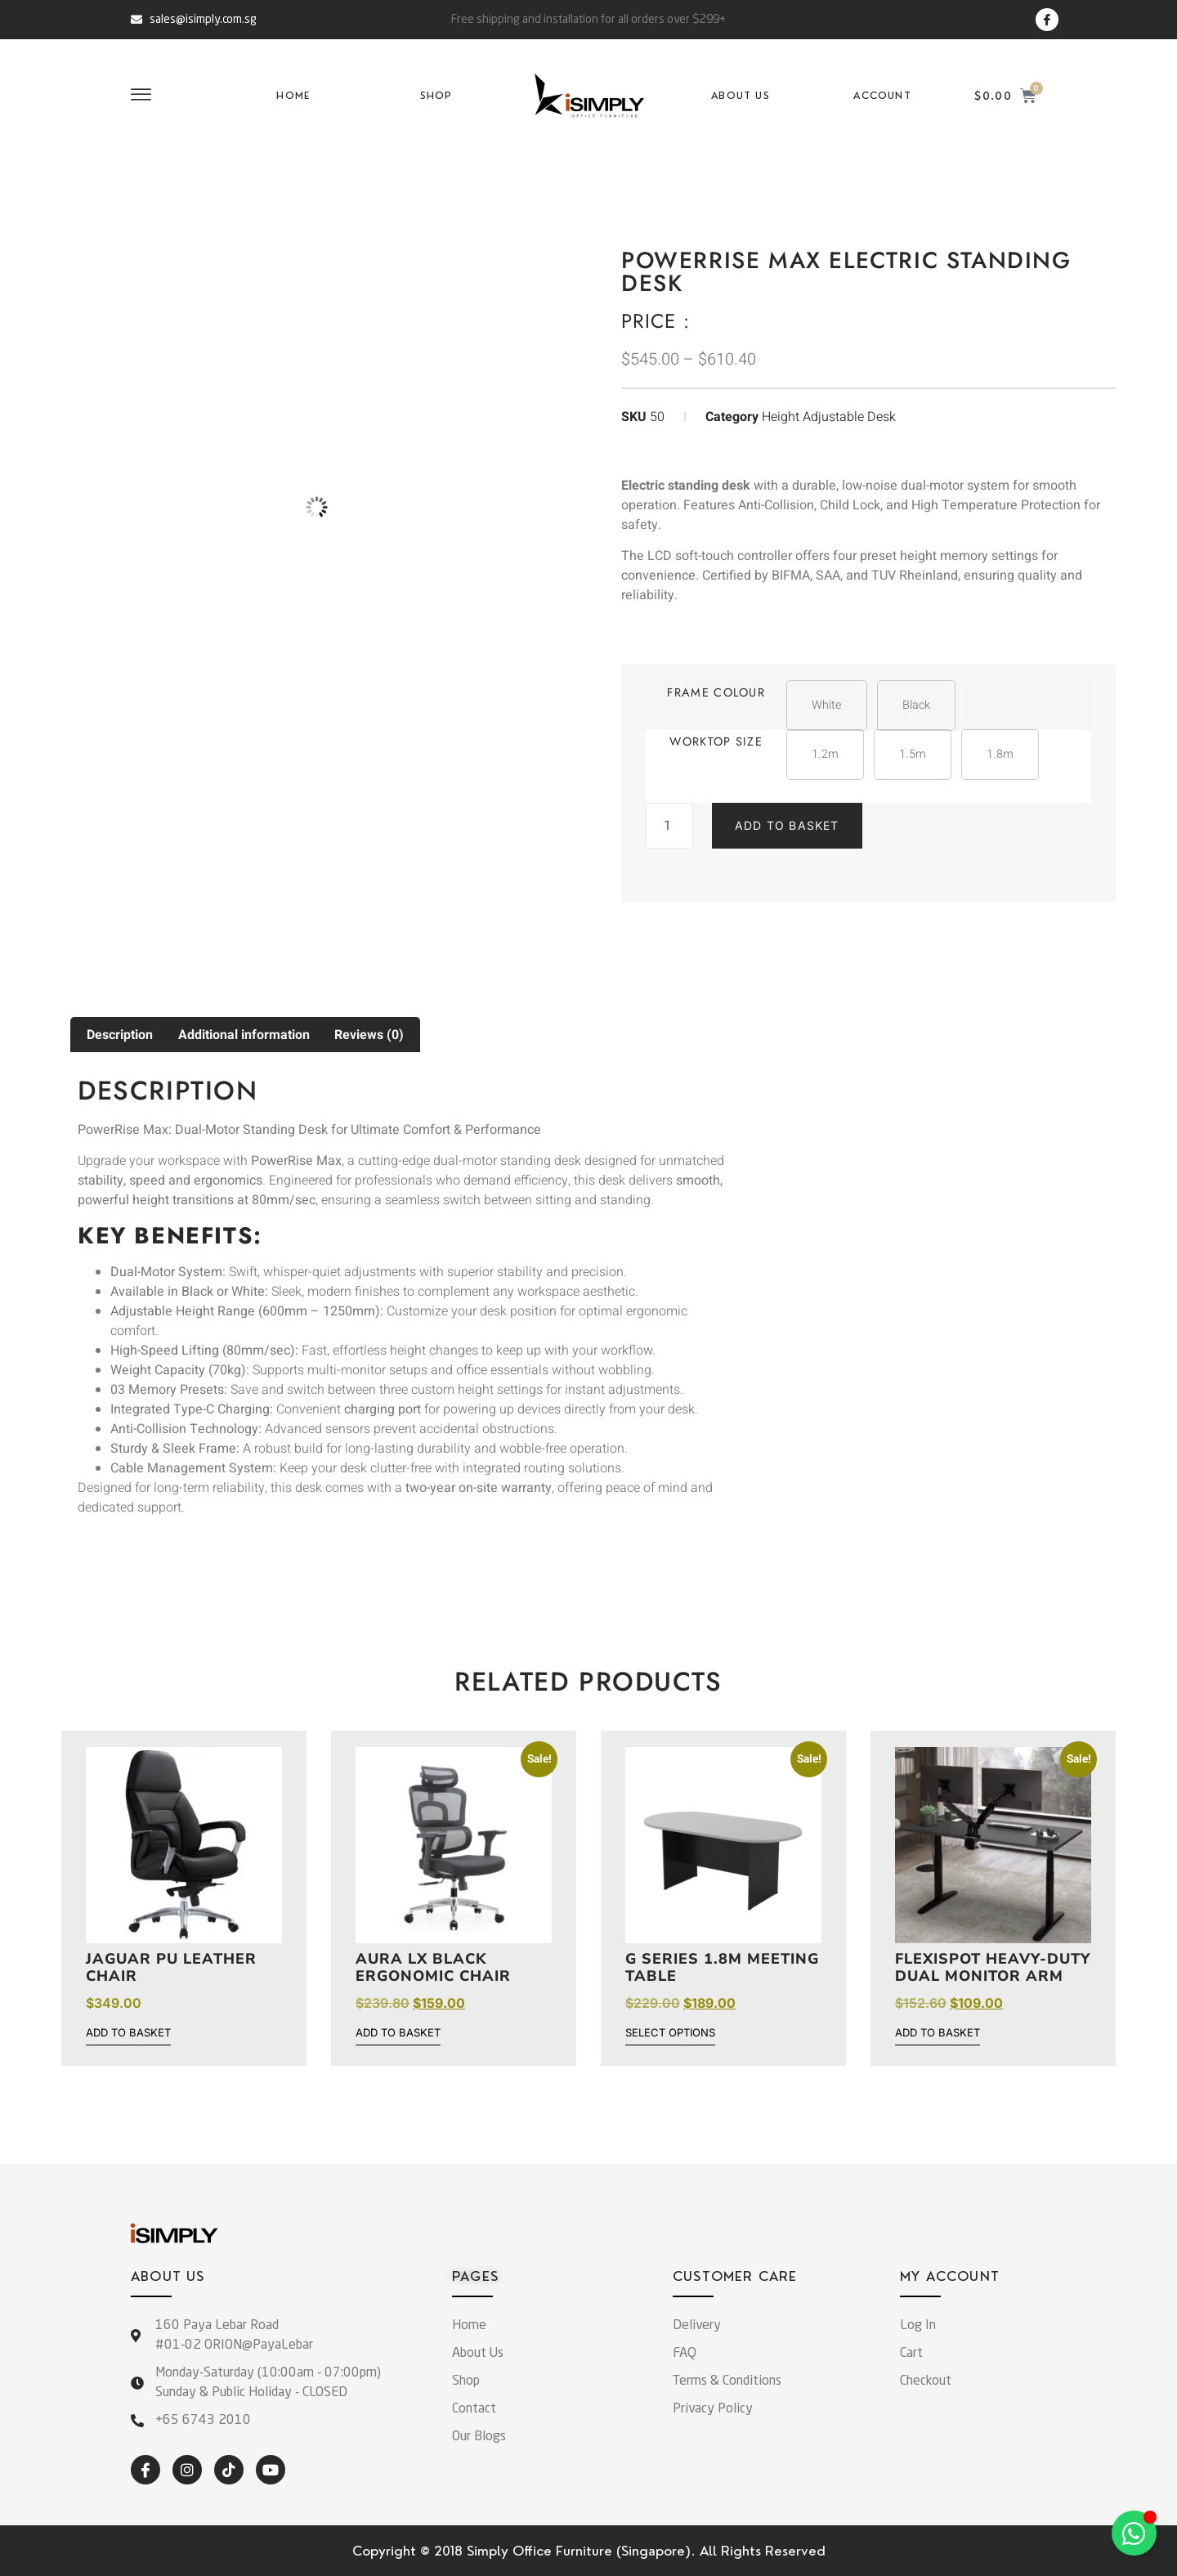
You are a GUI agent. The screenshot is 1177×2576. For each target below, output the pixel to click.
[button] (826, 705)
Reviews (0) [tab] (369, 1035)
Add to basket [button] (128, 2033)
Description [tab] (120, 1035)
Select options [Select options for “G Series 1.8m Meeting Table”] (670, 2033)
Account (882, 95)
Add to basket (787, 825)
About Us (740, 95)
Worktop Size (716, 741)
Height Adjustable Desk (829, 417)
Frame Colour (716, 692)
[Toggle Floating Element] (1134, 2533)
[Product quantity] (669, 826)
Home (293, 95)
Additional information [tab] (244, 1035)
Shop (436, 95)
